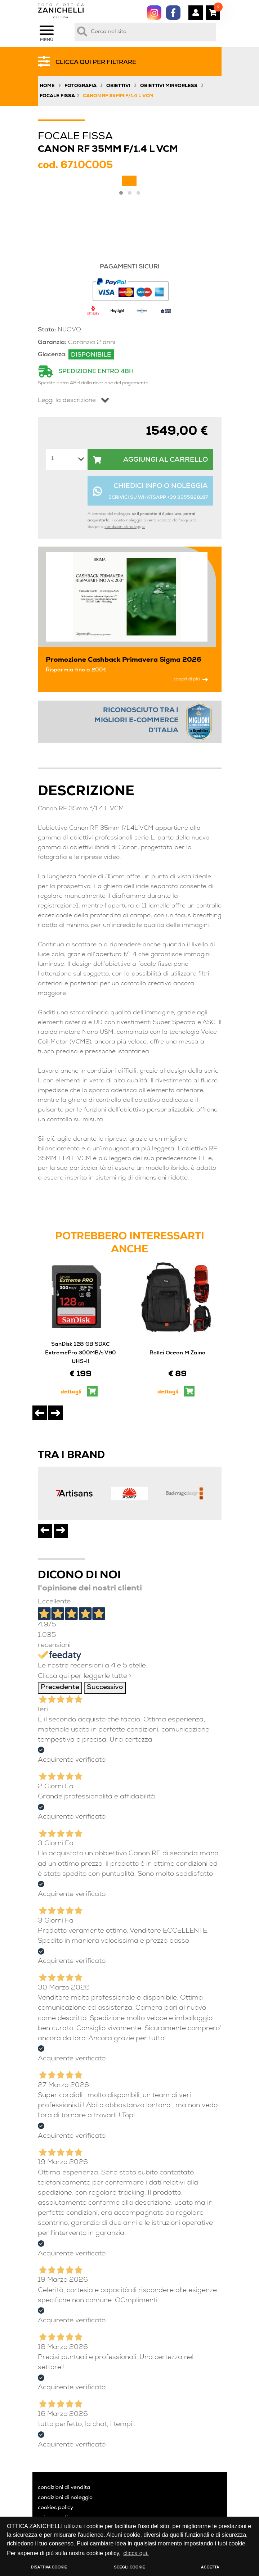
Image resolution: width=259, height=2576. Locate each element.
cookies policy (55, 2508)
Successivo (105, 1687)
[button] (121, 192)
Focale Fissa (57, 96)
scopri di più (190, 679)
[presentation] (39, 1412)
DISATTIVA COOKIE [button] (49, 2567)
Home (47, 86)
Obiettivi (118, 86)
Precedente (60, 1687)
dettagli (71, 1392)
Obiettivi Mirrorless (168, 86)
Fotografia (80, 86)
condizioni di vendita (64, 2488)
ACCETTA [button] (210, 2567)
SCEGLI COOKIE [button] (129, 2567)
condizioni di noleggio (124, 527)
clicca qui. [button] (135, 2553)
